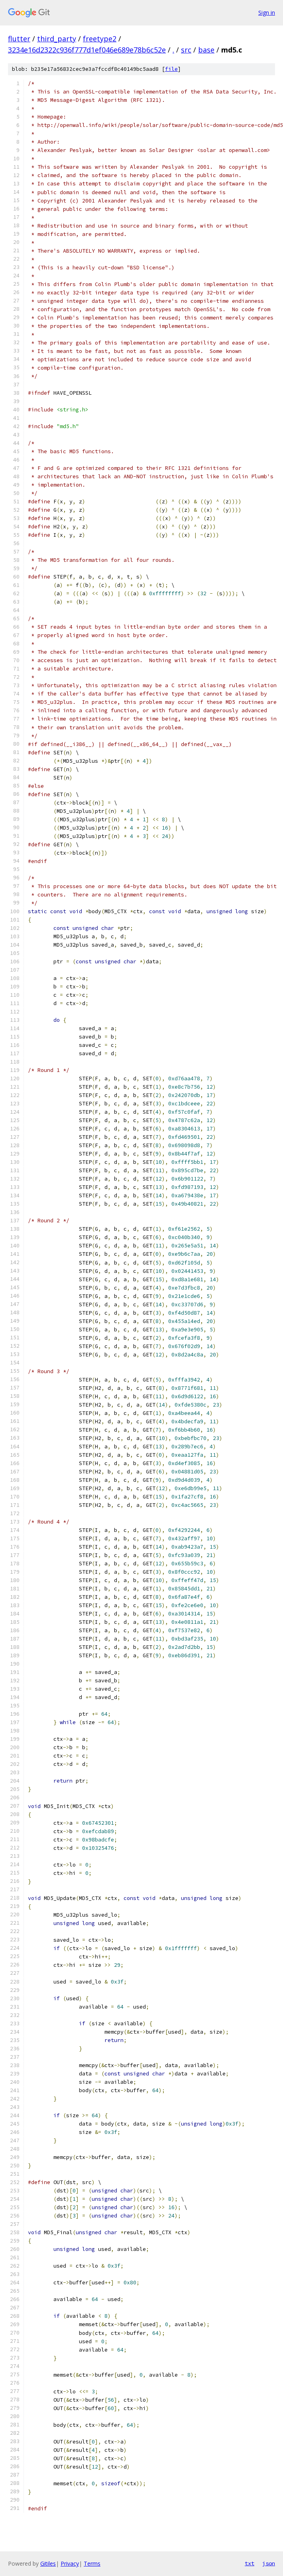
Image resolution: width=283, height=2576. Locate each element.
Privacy (70, 2563)
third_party (56, 38)
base (206, 50)
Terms (92, 2563)
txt (249, 2563)
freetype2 (99, 38)
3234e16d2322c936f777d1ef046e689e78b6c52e (87, 50)
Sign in (266, 12)
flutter (19, 38)
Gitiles (48, 2563)
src (186, 50)
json (268, 2563)
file (171, 69)
